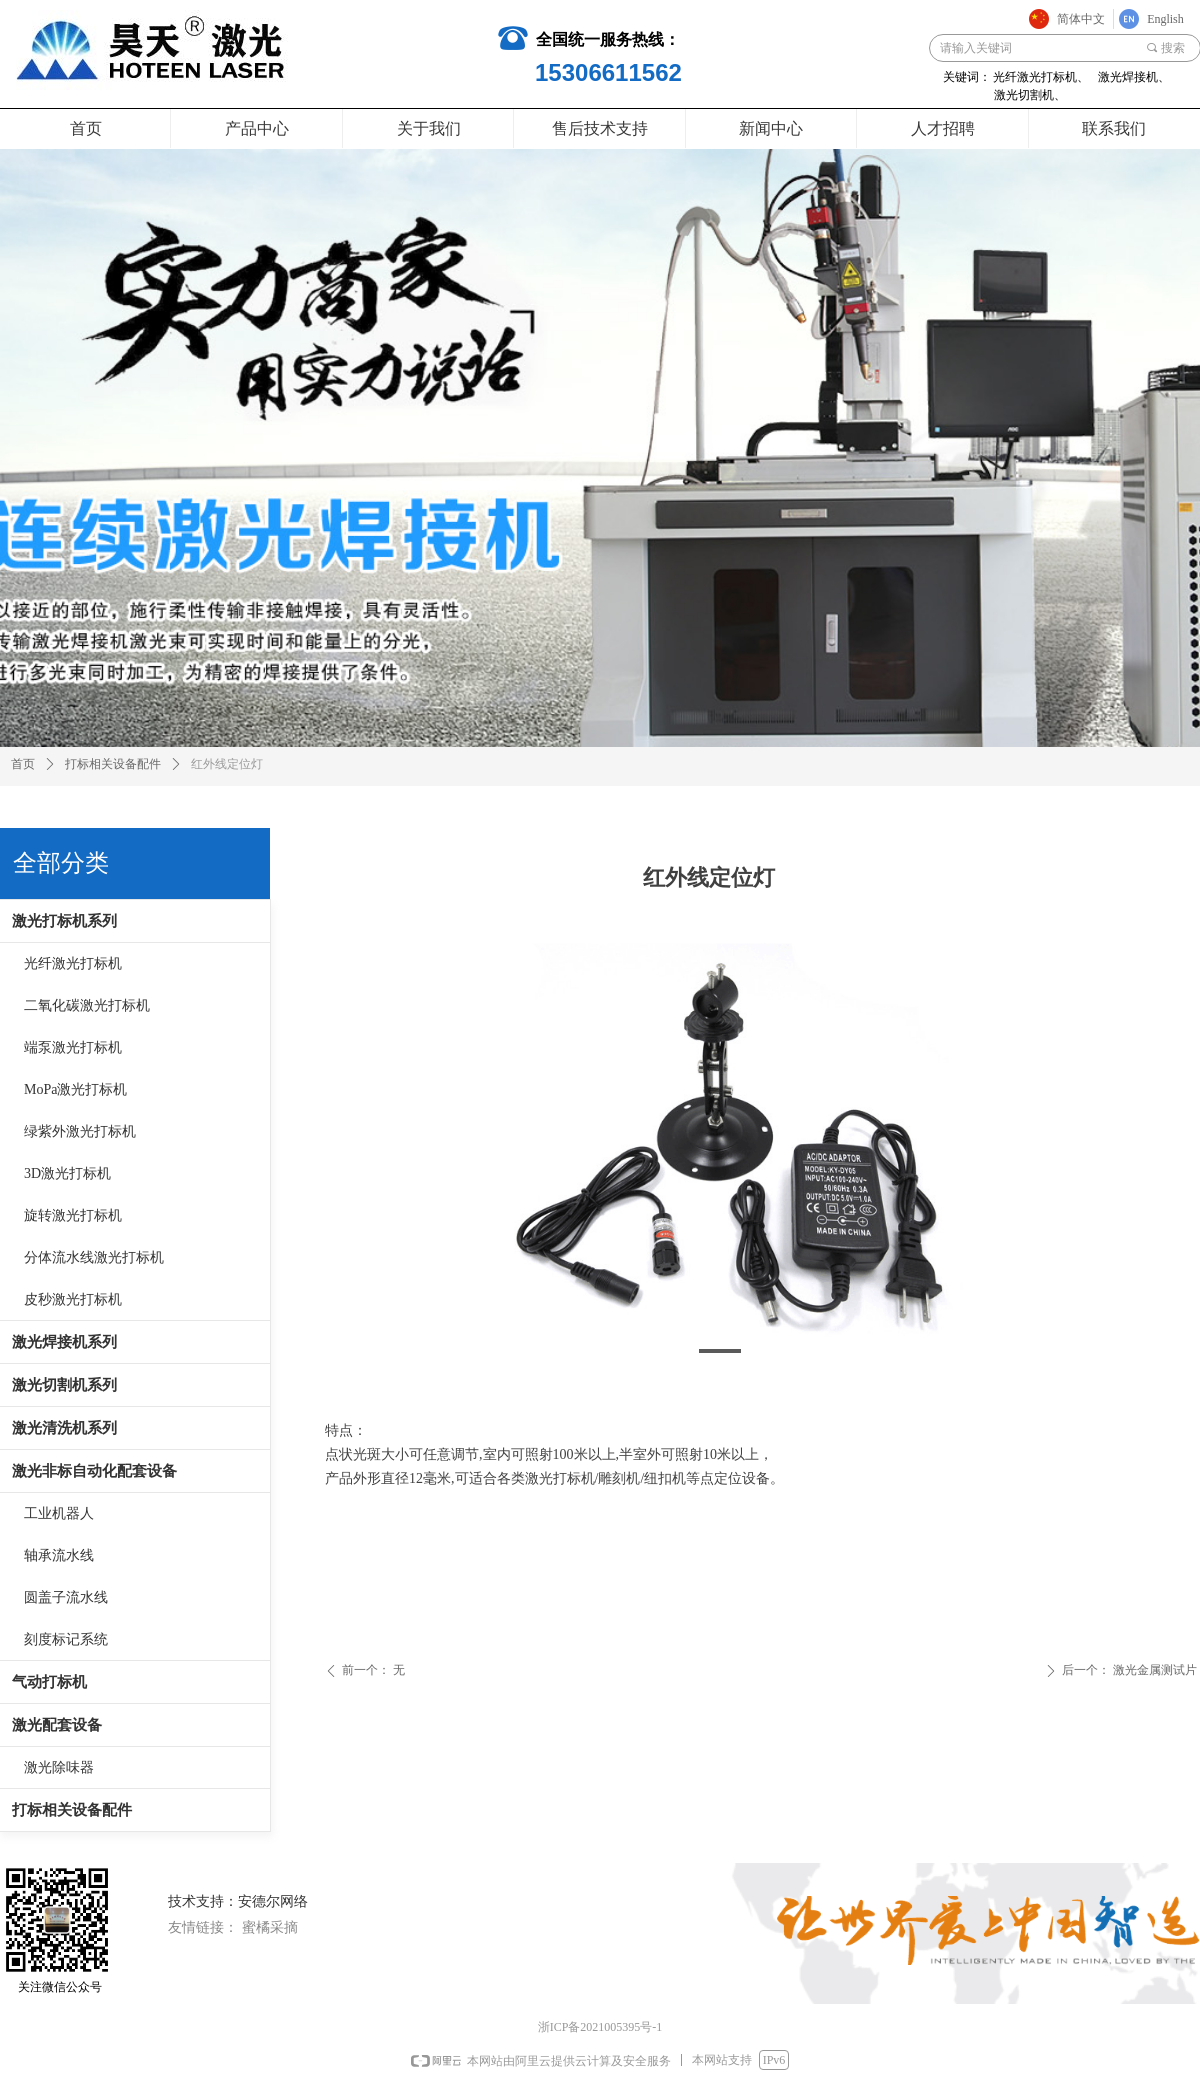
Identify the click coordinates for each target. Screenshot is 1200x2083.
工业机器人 (59, 1513)
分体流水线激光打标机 (94, 1257)
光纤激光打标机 (73, 963)
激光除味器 (59, 1767)
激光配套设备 (57, 1725)
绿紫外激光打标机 (80, 1131)
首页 (23, 764)
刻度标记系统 (66, 1639)
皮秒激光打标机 (73, 1299)
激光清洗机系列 (64, 1428)
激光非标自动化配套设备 (94, 1471)
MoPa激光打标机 (75, 1089)
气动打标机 (49, 1682)
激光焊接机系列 (64, 1342)
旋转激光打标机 (73, 1215)
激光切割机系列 (64, 1385)
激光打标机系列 (64, 921)
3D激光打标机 (67, 1173)
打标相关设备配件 (72, 1810)
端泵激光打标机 (73, 1047)
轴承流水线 (59, 1555)
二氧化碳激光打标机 (87, 1005)
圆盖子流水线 (66, 1597)
